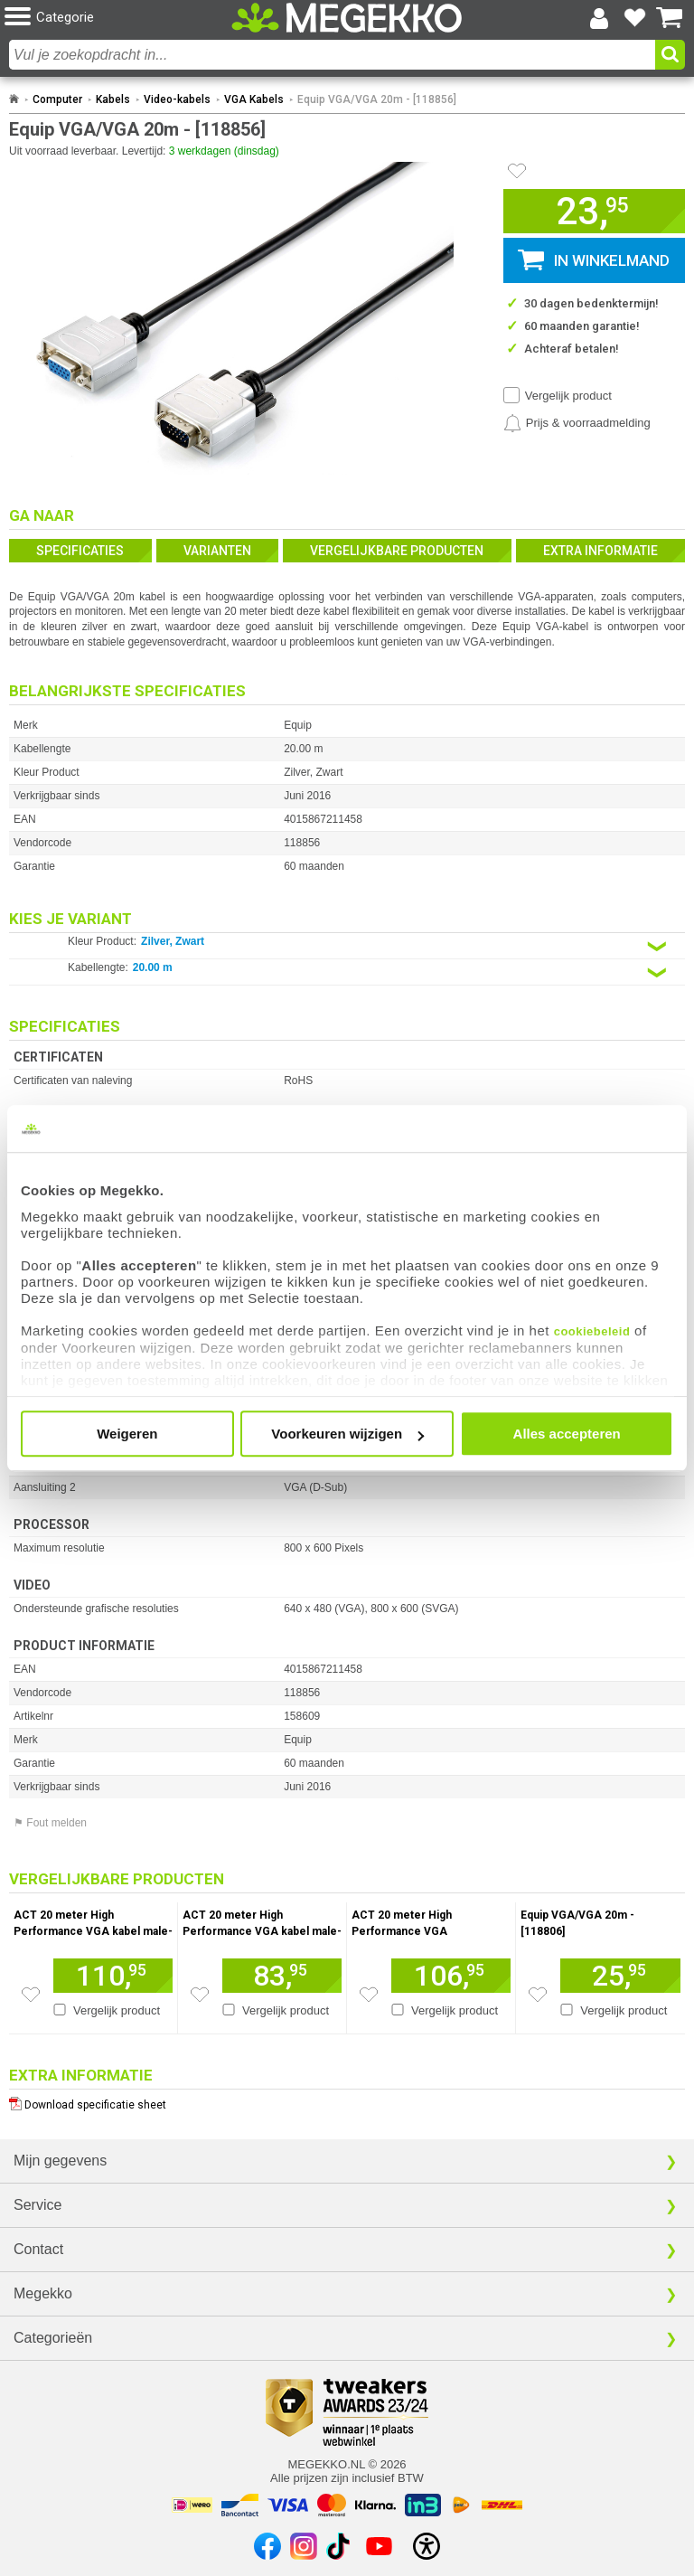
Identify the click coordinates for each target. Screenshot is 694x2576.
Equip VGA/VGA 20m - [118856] (376, 99)
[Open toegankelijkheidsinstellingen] (426, 2546)
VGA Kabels (254, 99)
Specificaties (80, 550)
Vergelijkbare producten (396, 550)
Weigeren (127, 1433)
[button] (118, 17)
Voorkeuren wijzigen (347, 1433)
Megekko (43, 2293)
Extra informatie (600, 550)
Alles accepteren (567, 1433)
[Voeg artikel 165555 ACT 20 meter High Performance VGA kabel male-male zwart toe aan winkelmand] (113, 1975)
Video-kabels (177, 99)
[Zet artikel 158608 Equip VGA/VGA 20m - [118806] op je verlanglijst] (538, 1995)
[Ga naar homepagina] (347, 18)
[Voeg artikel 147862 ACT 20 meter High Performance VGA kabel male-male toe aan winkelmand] (282, 1975)
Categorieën (53, 2337)
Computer (57, 99)
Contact (38, 2249)
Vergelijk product (568, 395)
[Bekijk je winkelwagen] (669, 18)
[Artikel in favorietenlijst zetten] (517, 171)
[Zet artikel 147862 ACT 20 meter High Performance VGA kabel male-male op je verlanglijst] (200, 1995)
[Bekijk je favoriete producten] (634, 18)
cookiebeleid (592, 1331)
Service (37, 2205)
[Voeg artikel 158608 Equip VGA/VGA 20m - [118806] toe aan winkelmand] (620, 1975)
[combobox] (332, 55)
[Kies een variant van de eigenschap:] (347, 946)
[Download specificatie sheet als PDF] (347, 2101)
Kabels (113, 99)
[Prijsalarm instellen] (577, 423)
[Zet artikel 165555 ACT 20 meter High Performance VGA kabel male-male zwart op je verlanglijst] (31, 1995)
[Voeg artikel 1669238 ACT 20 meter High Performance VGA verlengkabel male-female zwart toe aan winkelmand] (451, 1975)
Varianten (217, 550)
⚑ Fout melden (50, 1822)
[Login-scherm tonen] (599, 18)
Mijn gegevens (60, 2160)
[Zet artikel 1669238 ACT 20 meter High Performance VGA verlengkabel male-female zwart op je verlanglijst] (369, 1995)
